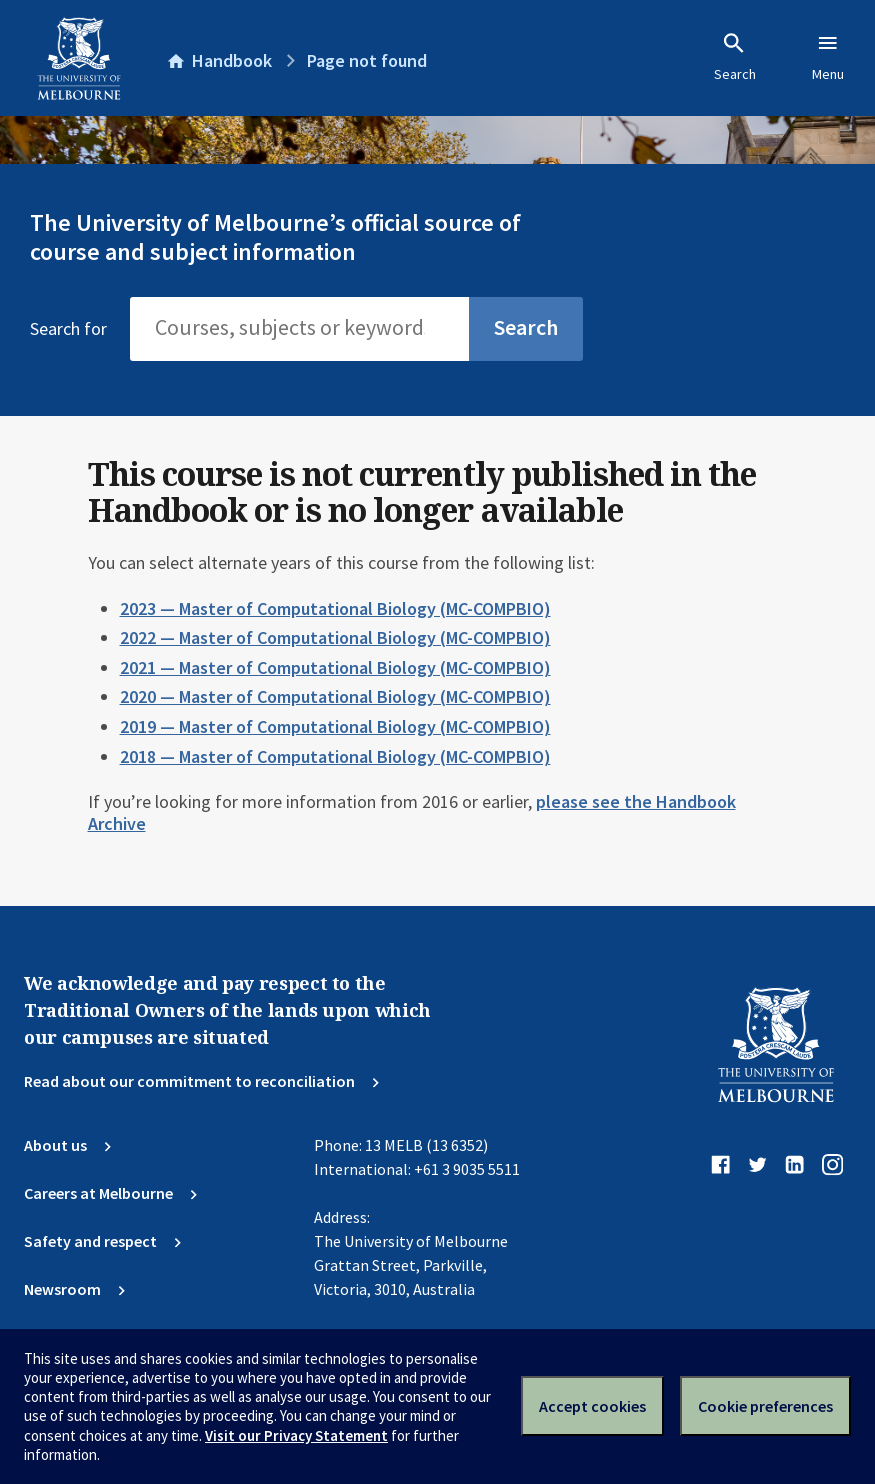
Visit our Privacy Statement (296, 1435)
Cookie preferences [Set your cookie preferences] (765, 1406)
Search (735, 57)
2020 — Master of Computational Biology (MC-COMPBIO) (335, 696)
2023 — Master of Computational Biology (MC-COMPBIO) (335, 608)
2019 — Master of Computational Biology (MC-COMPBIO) (335, 726)
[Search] (299, 329)
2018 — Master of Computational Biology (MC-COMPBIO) (335, 756)
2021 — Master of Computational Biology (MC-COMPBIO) (335, 667)
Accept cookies (592, 1406)
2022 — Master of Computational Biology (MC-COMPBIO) (335, 637)
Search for (68, 329)
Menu (828, 57)
